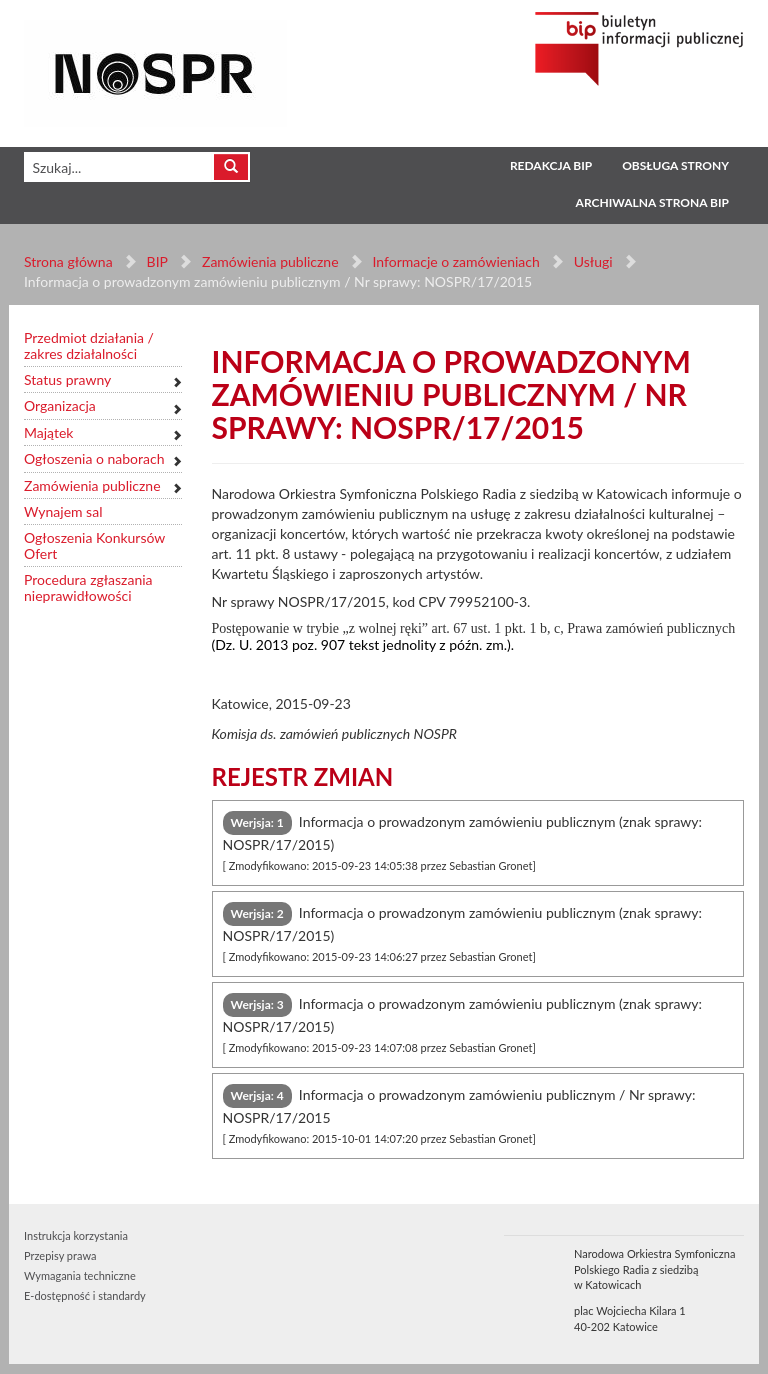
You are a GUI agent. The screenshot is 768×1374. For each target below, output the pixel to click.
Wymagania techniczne (80, 1275)
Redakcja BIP (551, 165)
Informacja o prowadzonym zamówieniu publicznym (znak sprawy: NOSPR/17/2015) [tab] (463, 841)
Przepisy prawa (60, 1255)
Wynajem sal (63, 511)
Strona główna (68, 261)
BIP (157, 261)
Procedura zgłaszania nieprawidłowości (88, 587)
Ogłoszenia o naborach (94, 458)
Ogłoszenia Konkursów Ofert (94, 545)
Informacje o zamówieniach (455, 261)
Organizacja (60, 405)
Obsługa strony (675, 165)
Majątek (48, 432)
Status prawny (67, 379)
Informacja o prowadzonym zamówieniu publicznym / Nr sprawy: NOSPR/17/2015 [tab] (459, 1114)
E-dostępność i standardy (85, 1295)
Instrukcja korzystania (76, 1235)
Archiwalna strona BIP (652, 202)
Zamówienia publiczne (270, 261)
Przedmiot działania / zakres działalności (89, 345)
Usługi (592, 261)
